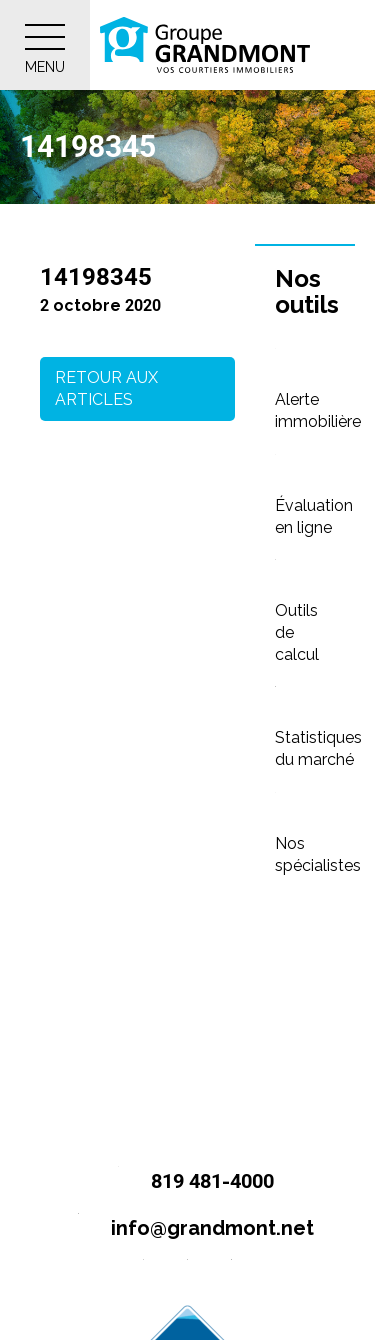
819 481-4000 (187, 1182)
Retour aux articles (106, 388)
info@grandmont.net (187, 1229)
